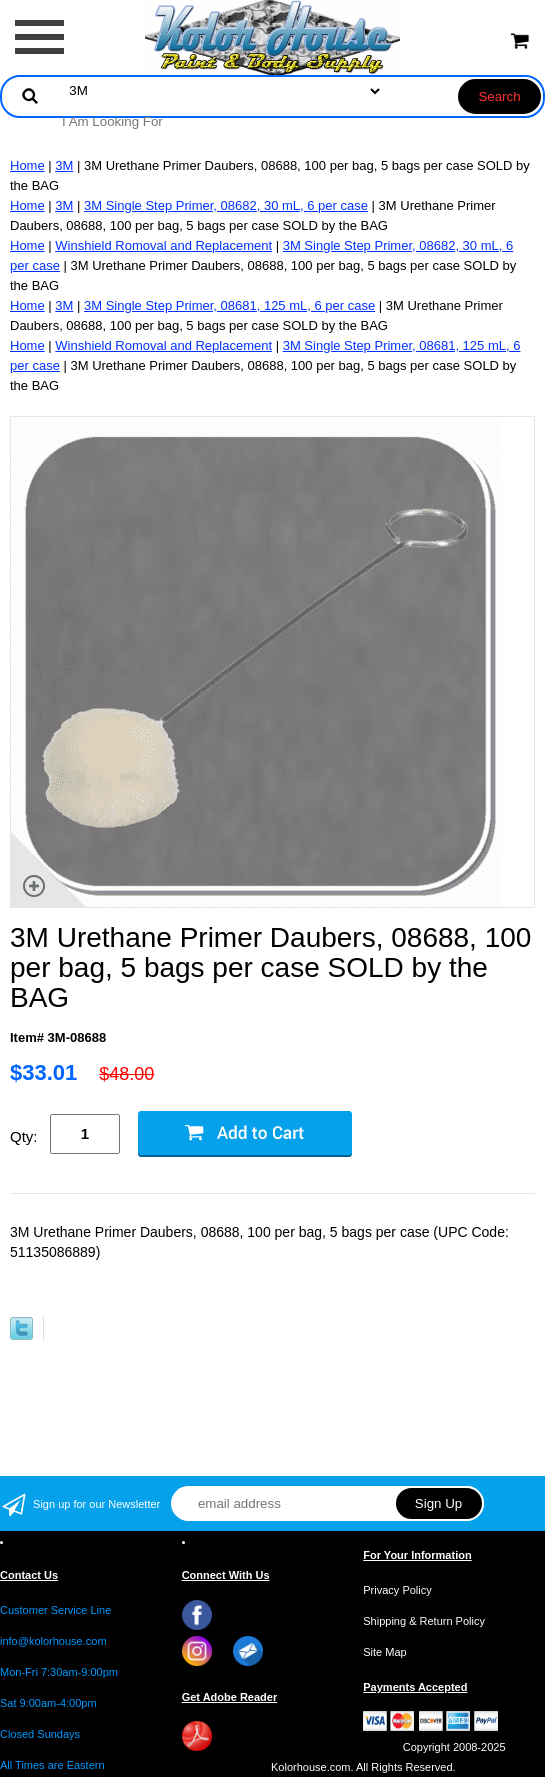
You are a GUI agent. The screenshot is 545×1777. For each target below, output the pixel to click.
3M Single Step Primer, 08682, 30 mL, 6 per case (226, 205)
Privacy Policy (397, 1590)
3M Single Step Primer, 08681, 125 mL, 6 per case (229, 305)
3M (64, 165)
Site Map (384, 1652)
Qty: (24, 1136)
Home (27, 165)
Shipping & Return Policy (424, 1621)
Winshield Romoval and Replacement (163, 245)
